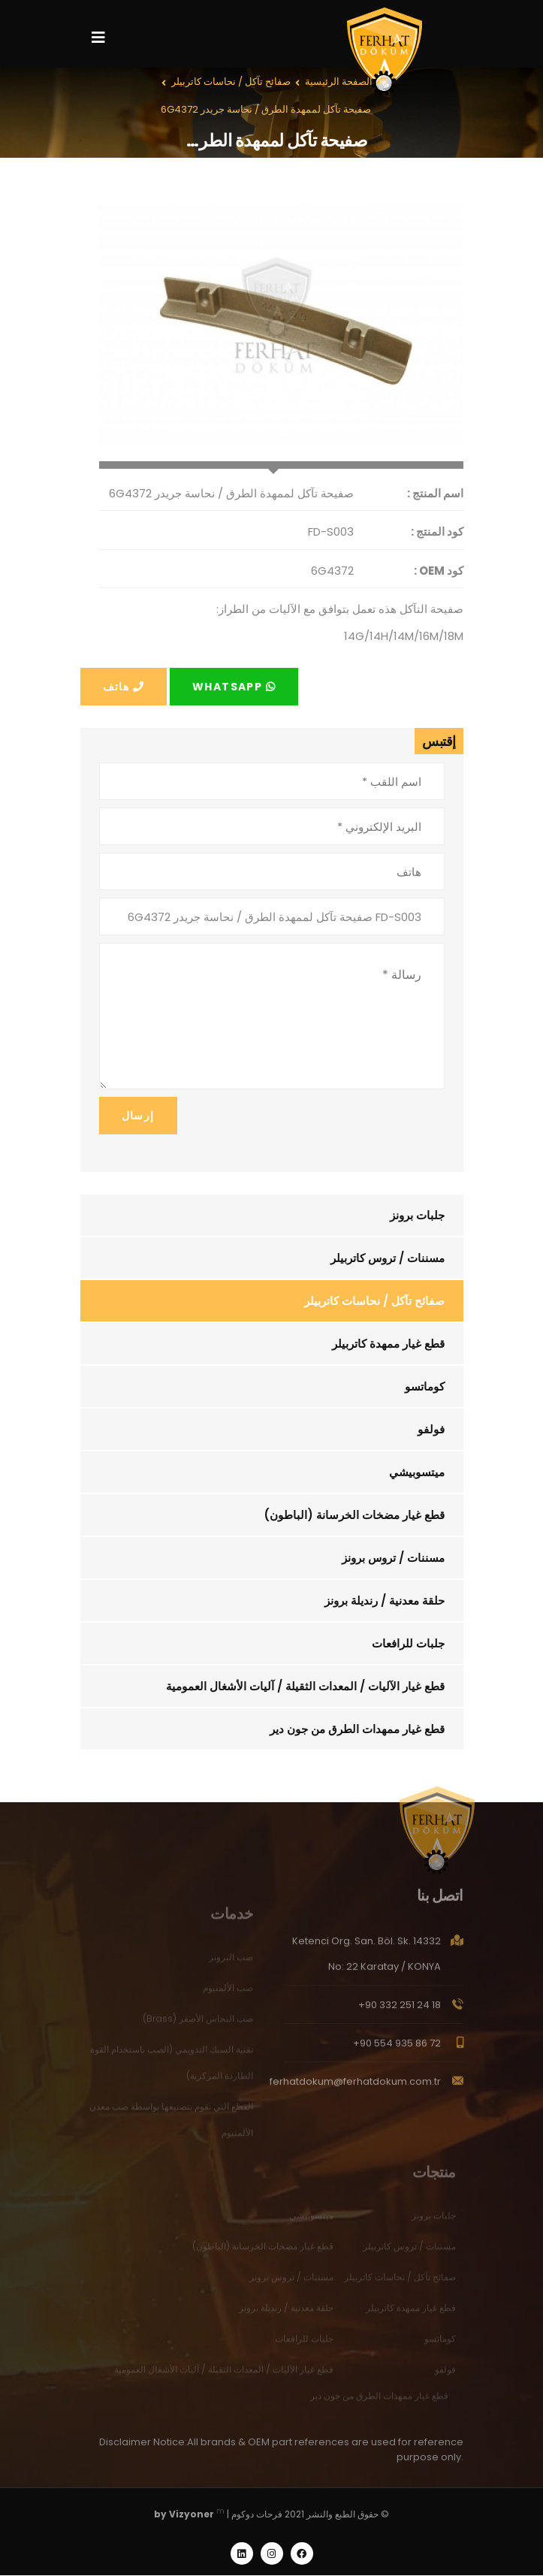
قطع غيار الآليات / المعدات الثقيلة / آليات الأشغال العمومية (305, 1686)
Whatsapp (234, 686)
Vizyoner (191, 2514)
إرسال (138, 1115)
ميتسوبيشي (417, 1472)
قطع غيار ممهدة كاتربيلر (388, 1343)
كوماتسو (425, 1386)
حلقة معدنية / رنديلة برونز (384, 1600)
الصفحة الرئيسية (339, 81)
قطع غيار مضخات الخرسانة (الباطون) (354, 1515)
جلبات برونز (417, 1215)
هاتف (123, 686)
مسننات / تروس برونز (393, 1558)
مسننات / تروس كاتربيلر (387, 1258)
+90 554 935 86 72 (397, 2049)
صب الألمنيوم (228, 1992)
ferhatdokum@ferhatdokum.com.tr (355, 2087)
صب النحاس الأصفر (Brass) (198, 2023)
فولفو (431, 1429)
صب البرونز (231, 1961)
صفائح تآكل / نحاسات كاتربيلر (374, 1301)
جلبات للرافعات (408, 1643)
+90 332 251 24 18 (399, 2011)
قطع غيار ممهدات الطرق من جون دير (357, 1729)
